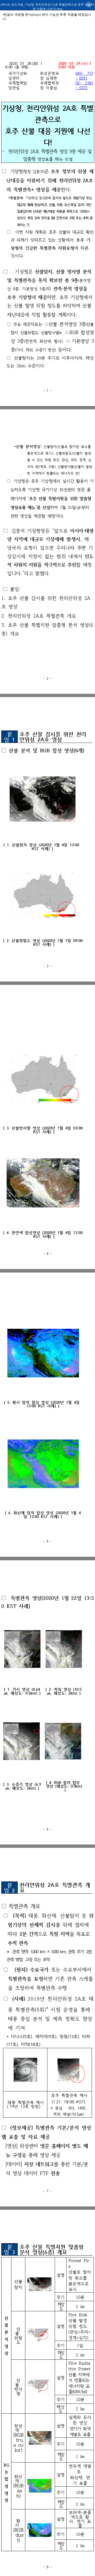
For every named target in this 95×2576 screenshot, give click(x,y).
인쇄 (89, 4)
